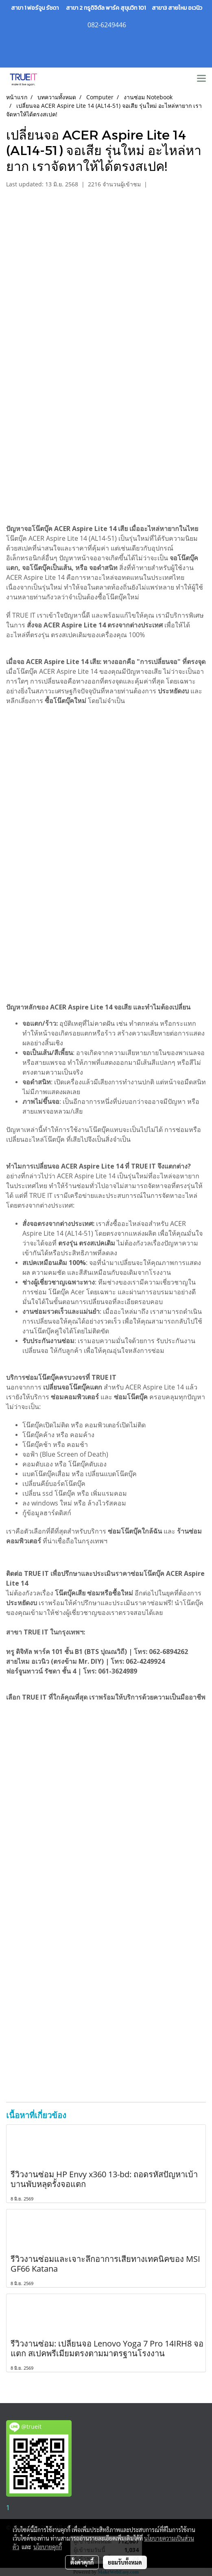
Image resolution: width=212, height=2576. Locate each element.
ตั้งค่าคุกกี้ (82, 2562)
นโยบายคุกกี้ (47, 2546)
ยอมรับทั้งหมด (125, 2562)
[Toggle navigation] (201, 79)
